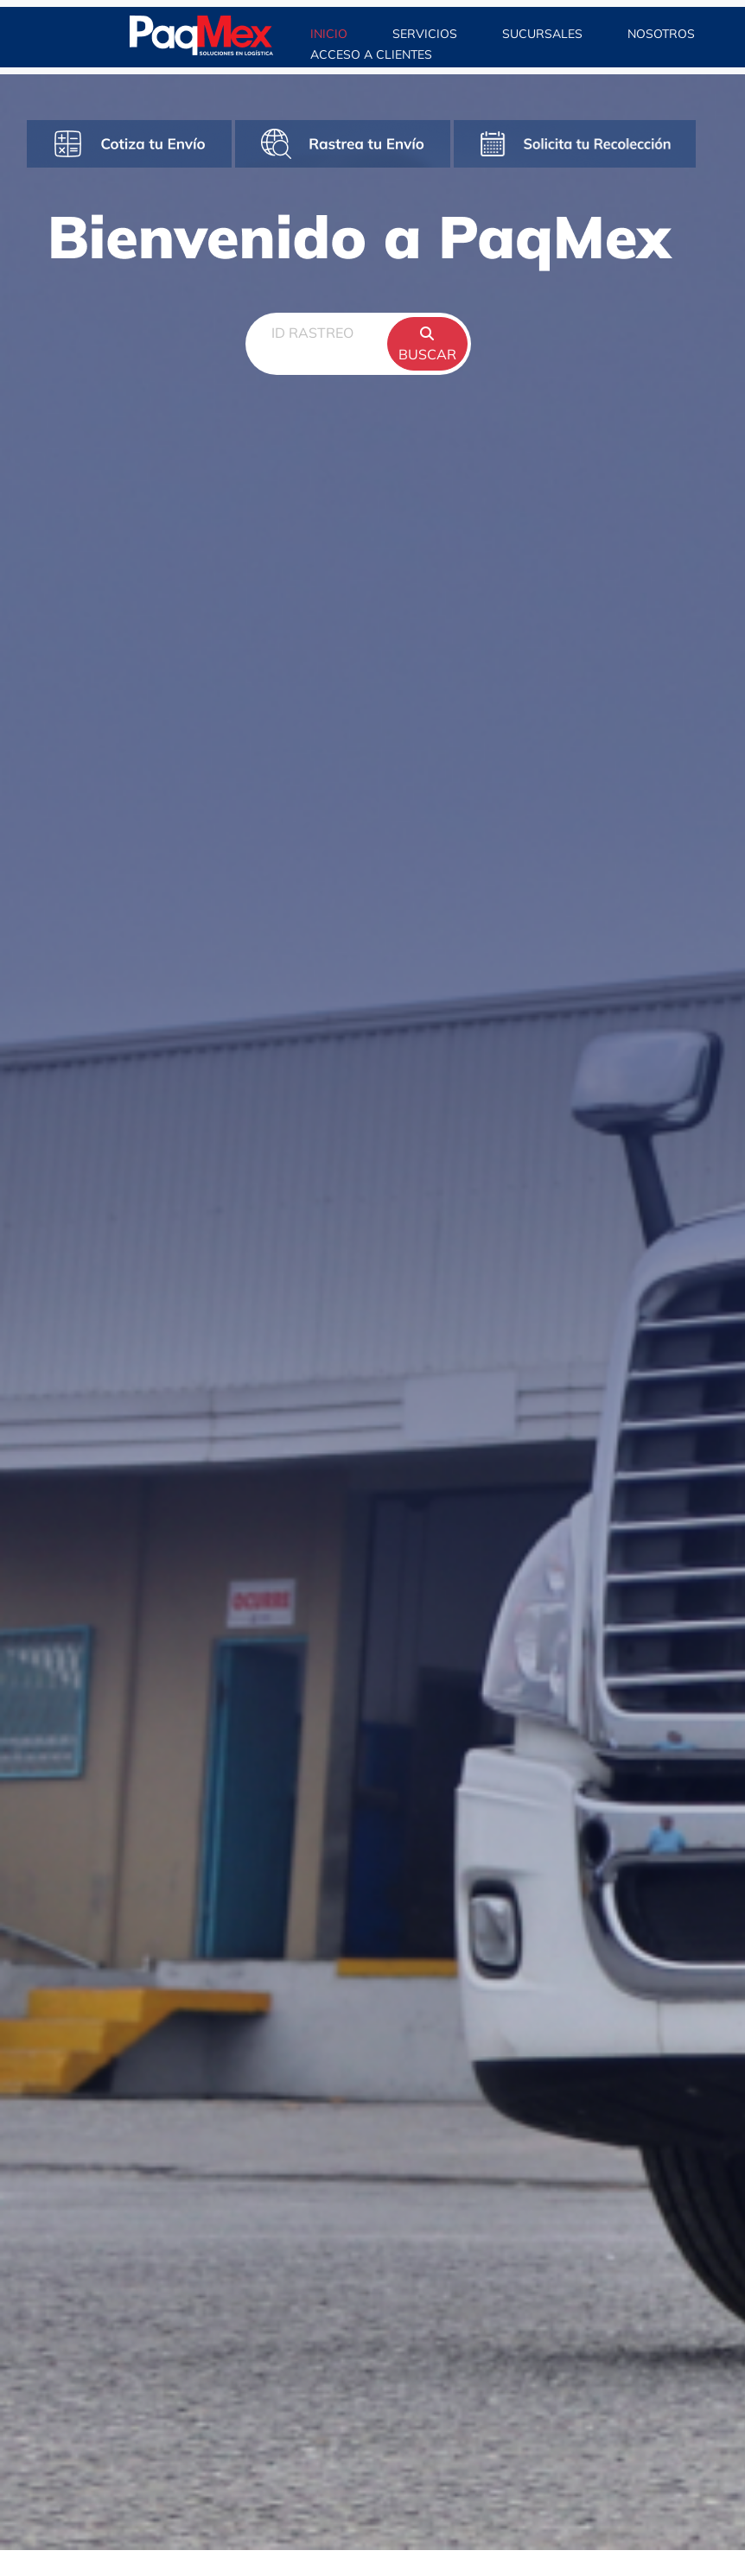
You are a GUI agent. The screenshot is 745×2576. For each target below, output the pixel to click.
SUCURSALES (542, 33)
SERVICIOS (424, 33)
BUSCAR (427, 345)
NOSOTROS (662, 33)
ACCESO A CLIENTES (371, 54)
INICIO (330, 33)
